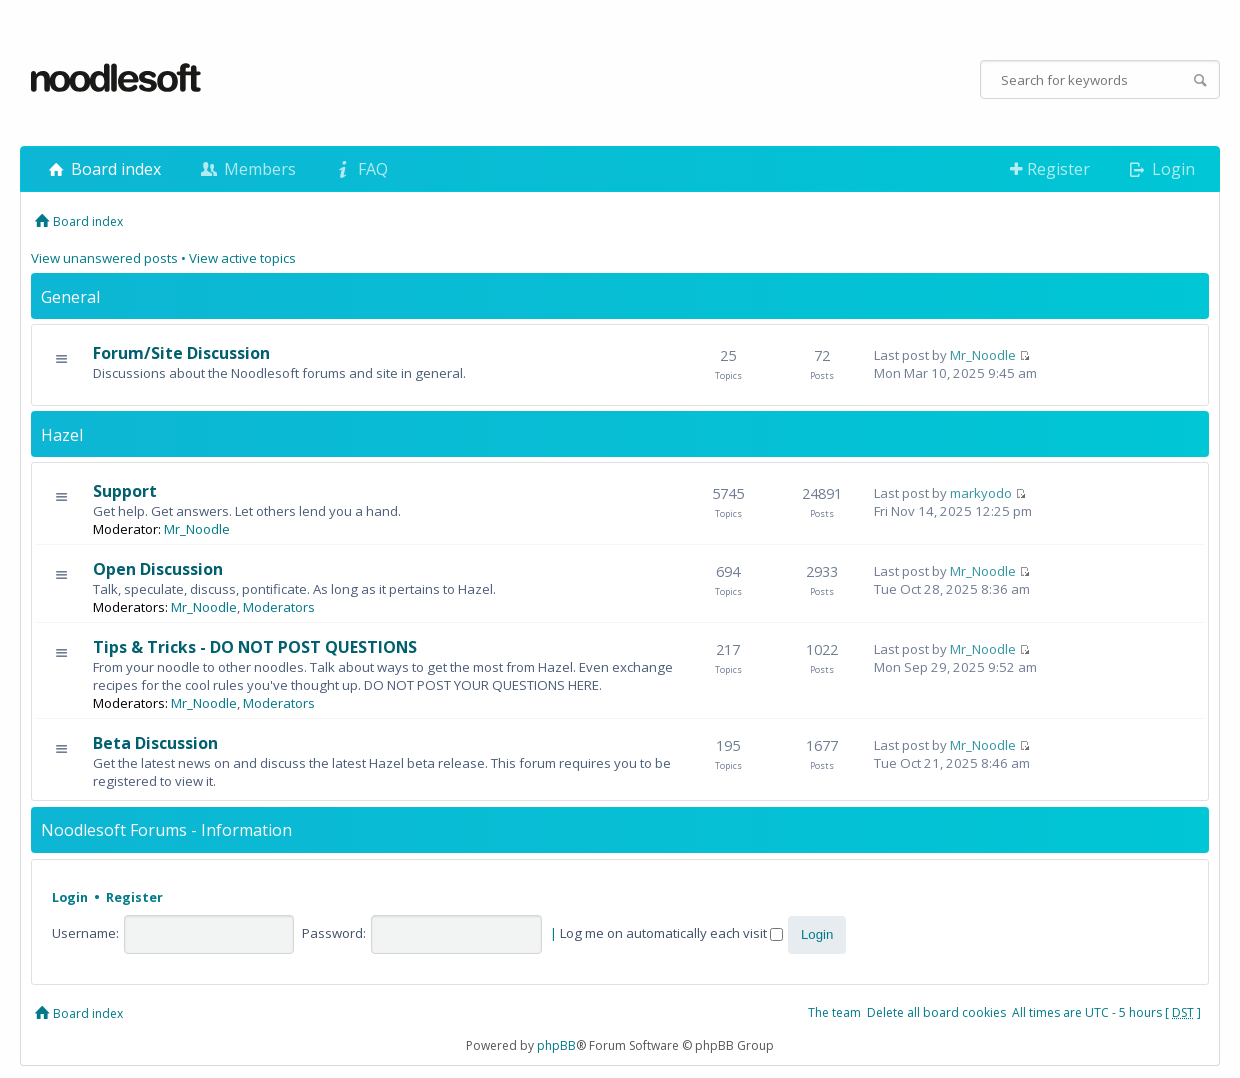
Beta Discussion (155, 743)
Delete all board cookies (936, 1012)
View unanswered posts (104, 258)
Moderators (279, 607)
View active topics (242, 258)
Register (1050, 169)
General (70, 297)
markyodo (981, 493)
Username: (85, 933)
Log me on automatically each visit (671, 933)
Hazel (62, 435)
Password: (334, 933)
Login (1160, 169)
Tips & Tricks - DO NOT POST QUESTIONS (255, 647)
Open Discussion (158, 569)
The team (834, 1012)
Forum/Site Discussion (181, 353)
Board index (103, 169)
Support (125, 491)
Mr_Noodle (983, 355)
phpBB (556, 1045)
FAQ (360, 169)
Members (246, 169)
